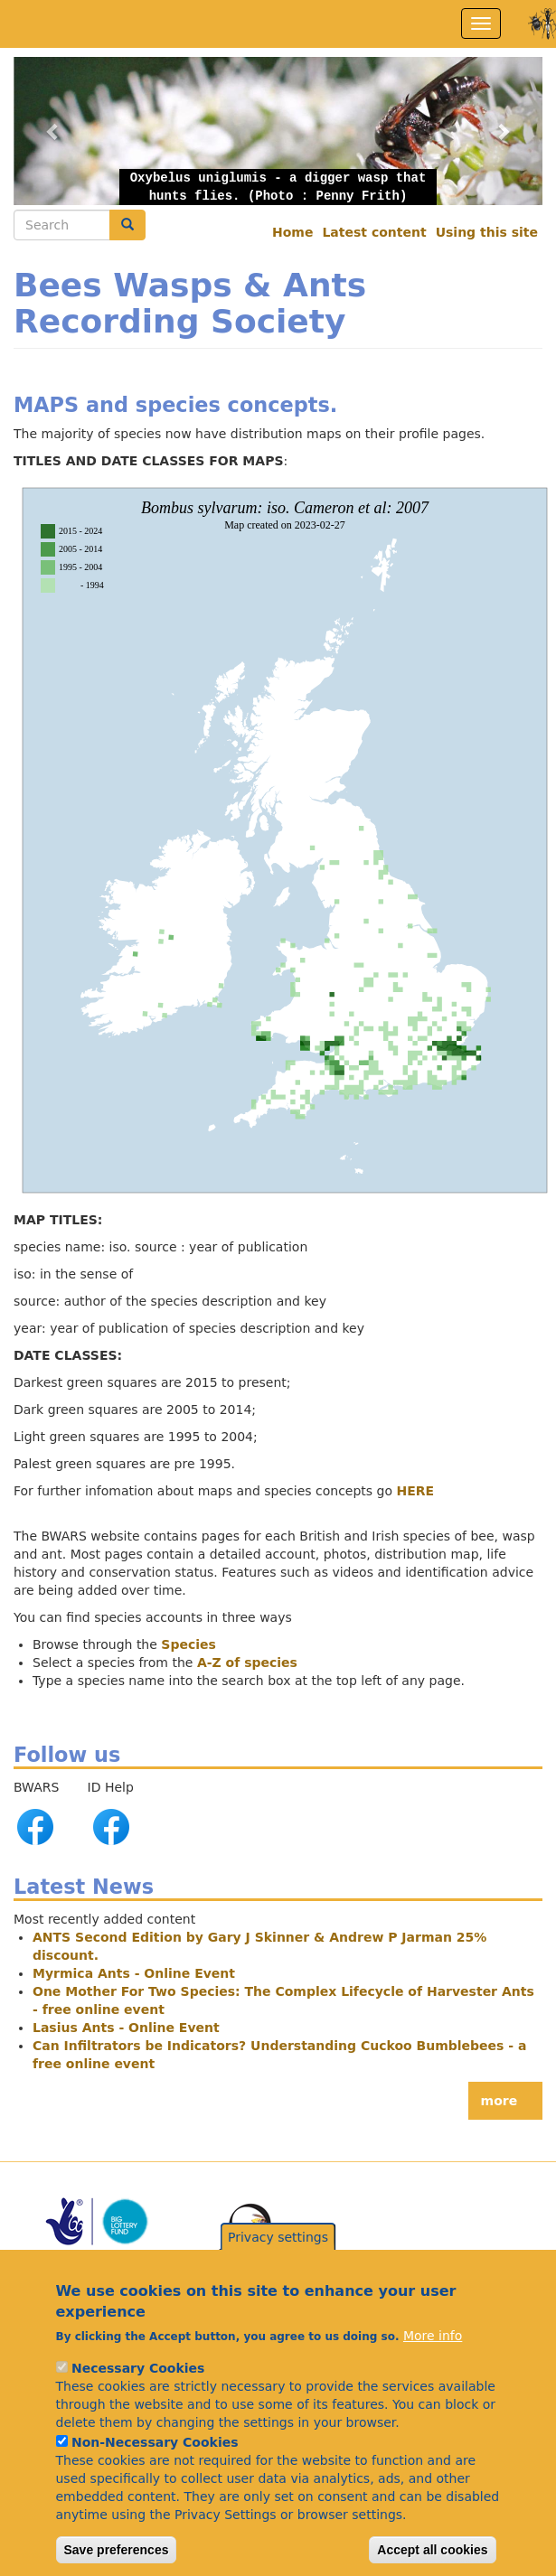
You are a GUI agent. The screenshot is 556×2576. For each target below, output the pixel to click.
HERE (416, 1491)
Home (292, 232)
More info (432, 2348)
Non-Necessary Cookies (155, 2455)
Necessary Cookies (137, 2381)
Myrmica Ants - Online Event (134, 1973)
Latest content (374, 232)
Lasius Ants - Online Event (126, 2027)
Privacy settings (278, 2250)
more (499, 2101)
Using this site (487, 232)
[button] (278, 130)
